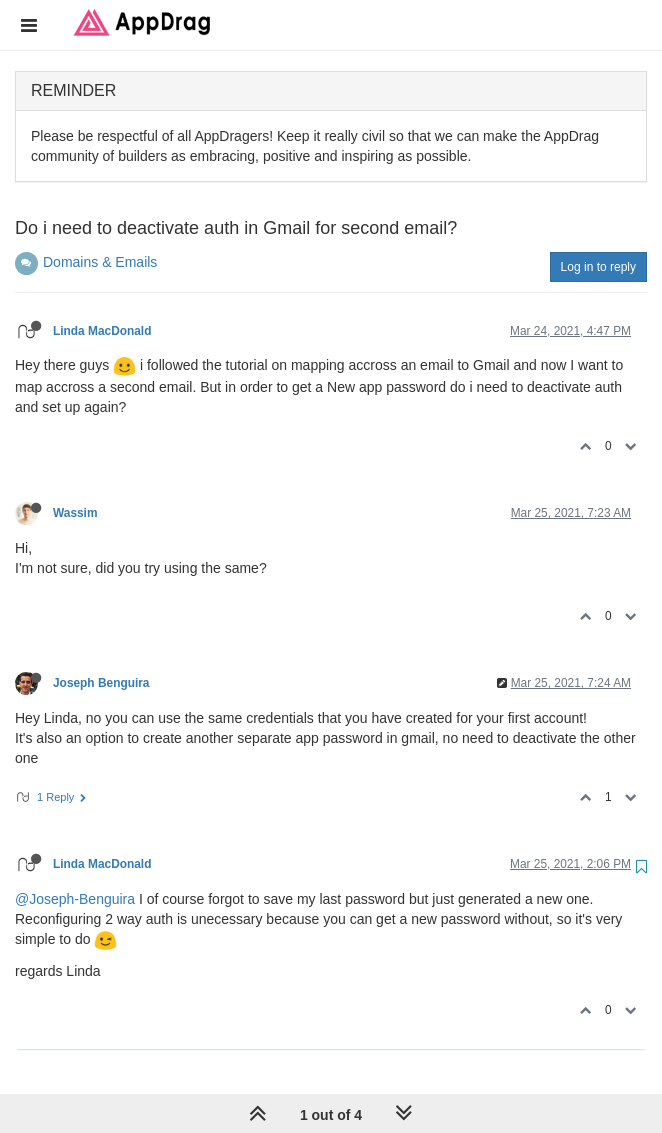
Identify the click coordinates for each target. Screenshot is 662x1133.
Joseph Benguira (101, 683)
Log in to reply (598, 267)
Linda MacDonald (102, 331)
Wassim (75, 513)
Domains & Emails (100, 262)
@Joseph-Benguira (75, 899)
